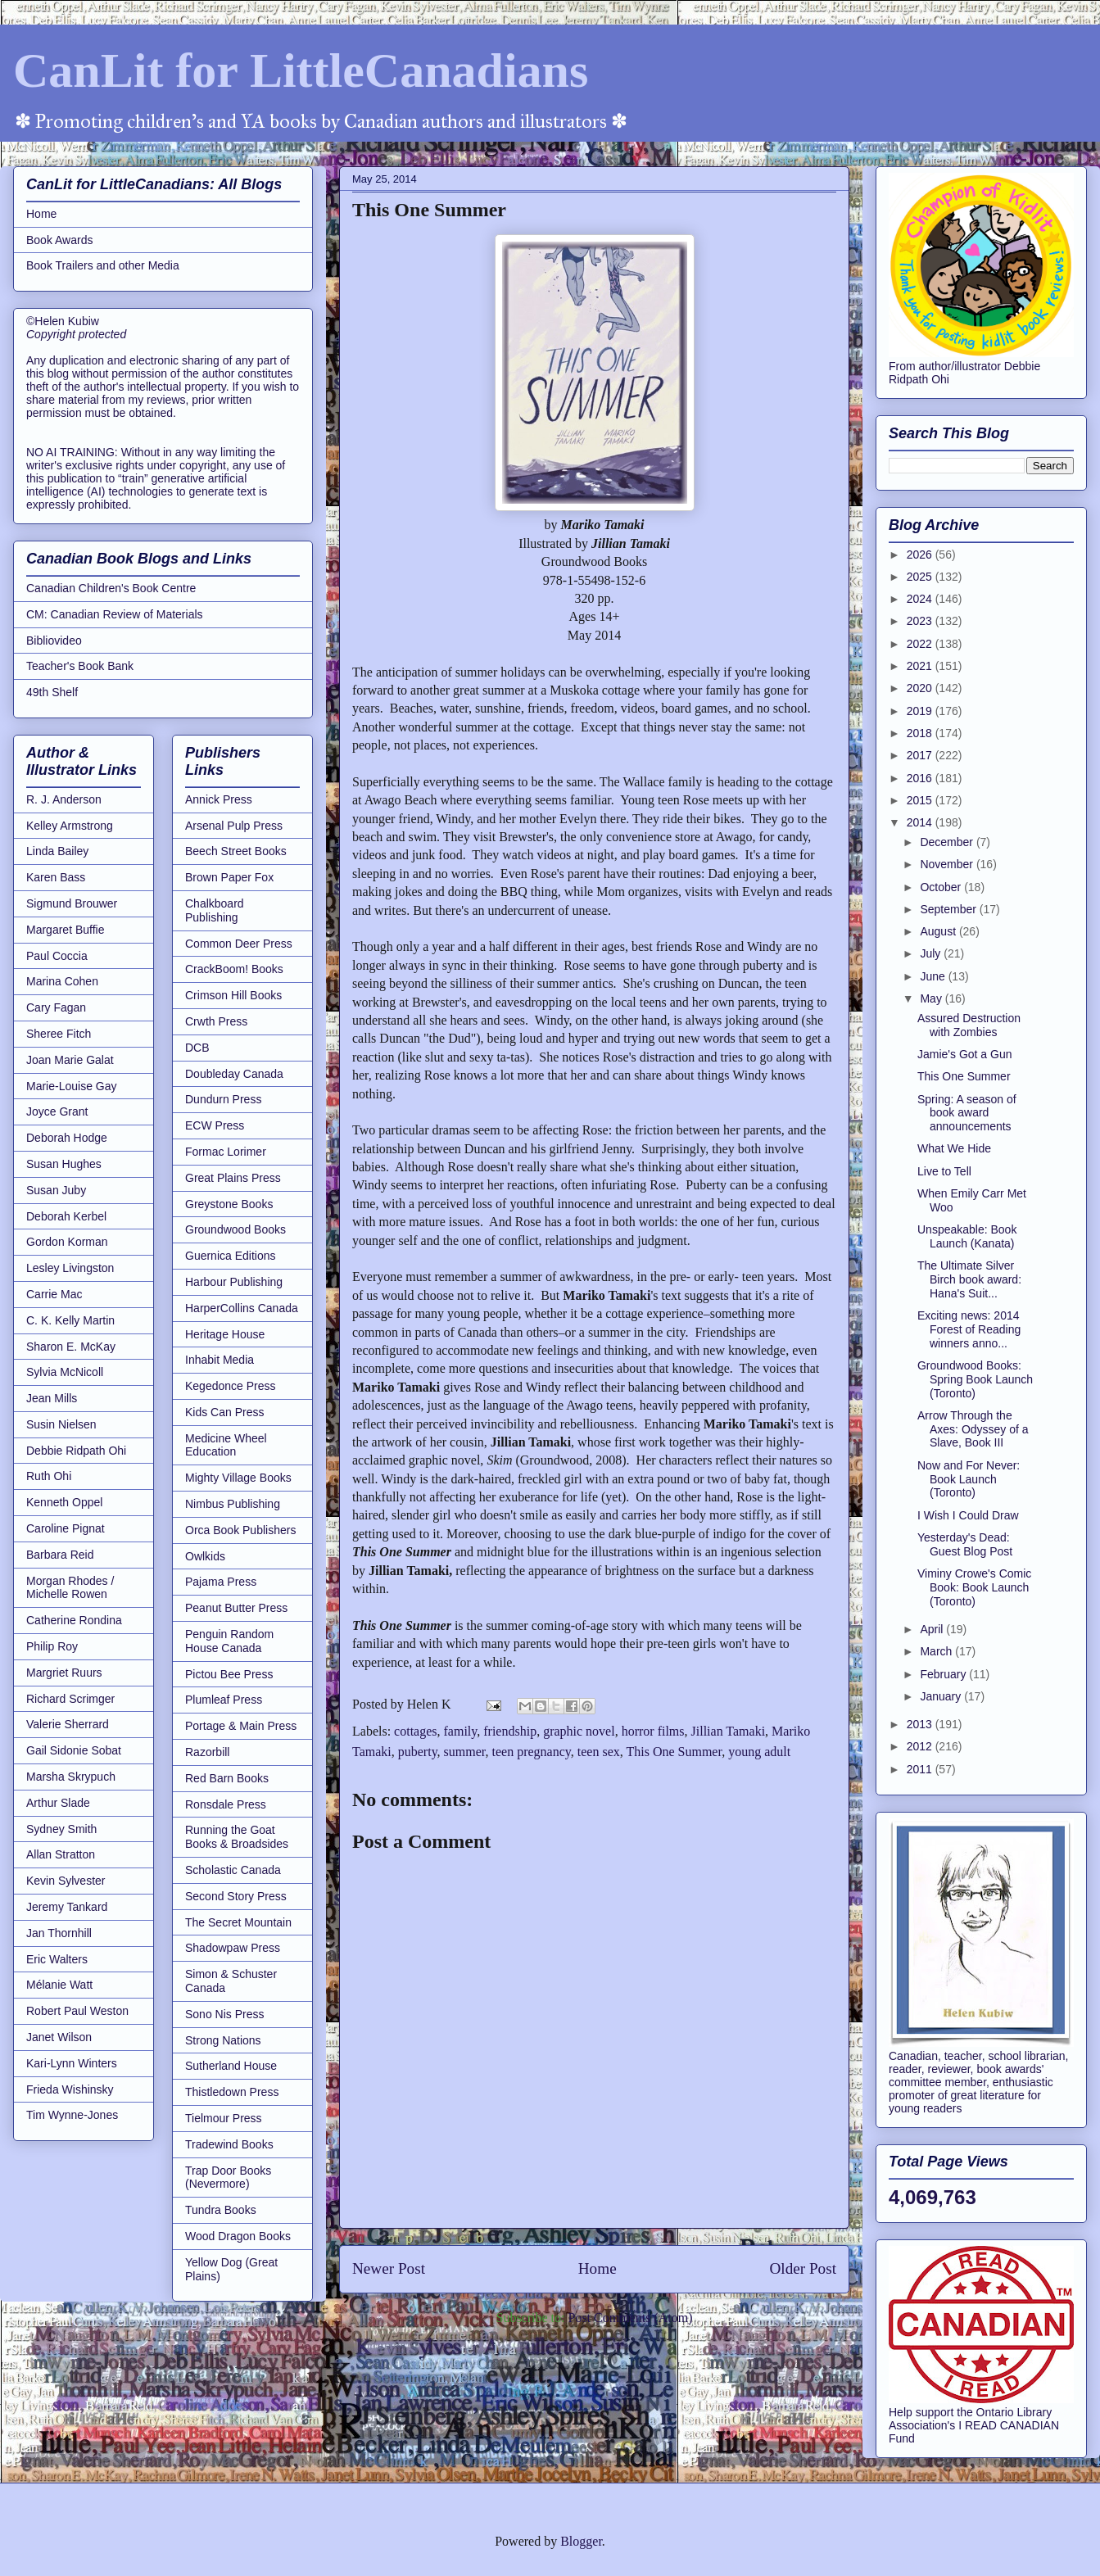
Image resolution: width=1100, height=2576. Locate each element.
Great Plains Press (233, 1177)
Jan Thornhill (59, 1933)
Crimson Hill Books (233, 995)
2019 (921, 711)
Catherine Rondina (74, 1620)
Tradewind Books (229, 2144)
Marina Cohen (62, 981)
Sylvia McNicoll (64, 1372)
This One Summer (674, 1752)
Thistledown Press (231, 2091)
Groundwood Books (235, 1229)
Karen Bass (55, 877)
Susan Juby (56, 1190)
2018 (921, 733)
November (948, 864)
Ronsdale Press (225, 1804)
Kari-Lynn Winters (71, 2063)
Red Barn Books (227, 1778)
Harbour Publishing (234, 1281)
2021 (921, 665)
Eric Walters (57, 1959)
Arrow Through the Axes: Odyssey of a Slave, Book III (973, 1429)
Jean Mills (51, 1398)
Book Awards (59, 240)
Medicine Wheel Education (226, 1445)
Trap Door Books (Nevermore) (228, 2177)
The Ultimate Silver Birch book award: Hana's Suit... (969, 1279)
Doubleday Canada (234, 1073)
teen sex (598, 1752)
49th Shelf (52, 692)
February (944, 1674)
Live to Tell (944, 1171)
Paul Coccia (57, 955)
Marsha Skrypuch (70, 1776)
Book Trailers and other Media (102, 265)
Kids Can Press (224, 1412)
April (933, 1629)
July (932, 953)
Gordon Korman (67, 1241)
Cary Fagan (56, 1007)
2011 (921, 1769)
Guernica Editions (230, 1255)
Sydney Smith (61, 1829)
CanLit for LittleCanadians (300, 70)
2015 (921, 800)
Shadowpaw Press (232, 1947)
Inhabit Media (219, 1359)
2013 (921, 1724)
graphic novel (579, 1731)
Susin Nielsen (61, 1424)
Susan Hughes (64, 1163)
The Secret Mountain (238, 1922)
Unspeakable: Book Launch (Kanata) (966, 1236)
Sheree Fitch (58, 1033)
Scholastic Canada (233, 1870)
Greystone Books (229, 1204)
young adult (759, 1752)
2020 (921, 688)
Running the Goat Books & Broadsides (236, 1836)
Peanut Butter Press (236, 1607)
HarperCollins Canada (241, 1308)
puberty (417, 1752)
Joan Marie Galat (70, 1059)
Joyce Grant (57, 1111)
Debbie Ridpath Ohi (76, 1450)
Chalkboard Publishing (214, 910)
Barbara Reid (60, 1554)
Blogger (581, 2541)
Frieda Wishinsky (70, 2089)
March (937, 1651)
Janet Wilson (59, 2037)
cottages (415, 1731)
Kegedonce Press (230, 1385)
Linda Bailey (57, 851)
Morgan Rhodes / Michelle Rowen (70, 1587)
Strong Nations (223, 2040)
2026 (921, 554)
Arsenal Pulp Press (234, 825)
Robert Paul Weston (77, 2010)
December (948, 842)
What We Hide (954, 1148)
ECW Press (214, 1125)
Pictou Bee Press (229, 1674)
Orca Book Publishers (240, 1530)
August (939, 931)
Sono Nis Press (224, 2014)
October (942, 887)
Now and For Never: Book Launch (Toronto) (968, 1479)
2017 (921, 755)
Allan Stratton (60, 1854)
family (461, 1731)
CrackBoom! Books (234, 969)
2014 (921, 822)
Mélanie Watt (59, 1984)
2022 (921, 643)
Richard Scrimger (70, 1698)
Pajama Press (220, 1581)
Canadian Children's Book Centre (111, 588)
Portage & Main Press (241, 1725)
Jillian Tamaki (728, 1731)
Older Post (802, 2268)
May (932, 998)
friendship (509, 1731)
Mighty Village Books (238, 1477)
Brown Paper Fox (229, 877)
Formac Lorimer (225, 1151)
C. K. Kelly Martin (70, 1320)
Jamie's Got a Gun (964, 1054)
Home (597, 2268)
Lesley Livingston (70, 1267)
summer (465, 1752)
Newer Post (388, 2268)
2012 (921, 1746)
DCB (197, 1047)
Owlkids (205, 1556)
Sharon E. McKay (70, 1346)
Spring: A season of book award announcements (966, 1113)
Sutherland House (231, 2065)
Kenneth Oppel (64, 1502)
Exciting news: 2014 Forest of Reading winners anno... (969, 1329)
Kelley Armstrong (69, 825)
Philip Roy (52, 1646)
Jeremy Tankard (66, 1906)
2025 (921, 576)
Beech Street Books (236, 851)
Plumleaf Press (223, 1699)
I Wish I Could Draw (968, 1515)
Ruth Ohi (48, 1476)
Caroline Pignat (65, 1528)
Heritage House (225, 1334)
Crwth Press (216, 1021)
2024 (921, 598)
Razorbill (207, 1752)
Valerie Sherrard (67, 1724)
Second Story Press (236, 1896)
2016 (921, 778)
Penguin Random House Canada (229, 1641)
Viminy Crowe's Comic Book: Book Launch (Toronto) (974, 1587)
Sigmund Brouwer (71, 903)
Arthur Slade (58, 1802)
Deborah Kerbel (66, 1216)
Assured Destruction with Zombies (969, 1025)
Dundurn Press (223, 1099)
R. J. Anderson (64, 799)
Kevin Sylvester (65, 1880)
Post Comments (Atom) (630, 2318)
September (949, 909)
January (942, 1696)
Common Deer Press (238, 943)
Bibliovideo (54, 640)
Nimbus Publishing (232, 1503)
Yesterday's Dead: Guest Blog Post (964, 1544)
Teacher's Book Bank (80, 665)
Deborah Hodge (66, 1137)
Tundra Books (220, 2209)
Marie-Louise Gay (71, 1086)
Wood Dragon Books (238, 2236)
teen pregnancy (531, 1752)
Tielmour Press (223, 2118)
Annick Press (218, 799)
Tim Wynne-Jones (72, 2114)
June (934, 976)
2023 (921, 620)
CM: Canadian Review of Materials (114, 614)
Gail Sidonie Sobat (73, 1750)
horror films (653, 1731)
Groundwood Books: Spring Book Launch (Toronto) (975, 1379)
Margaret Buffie (65, 929)
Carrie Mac (54, 1294)
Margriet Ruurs (64, 1672)
